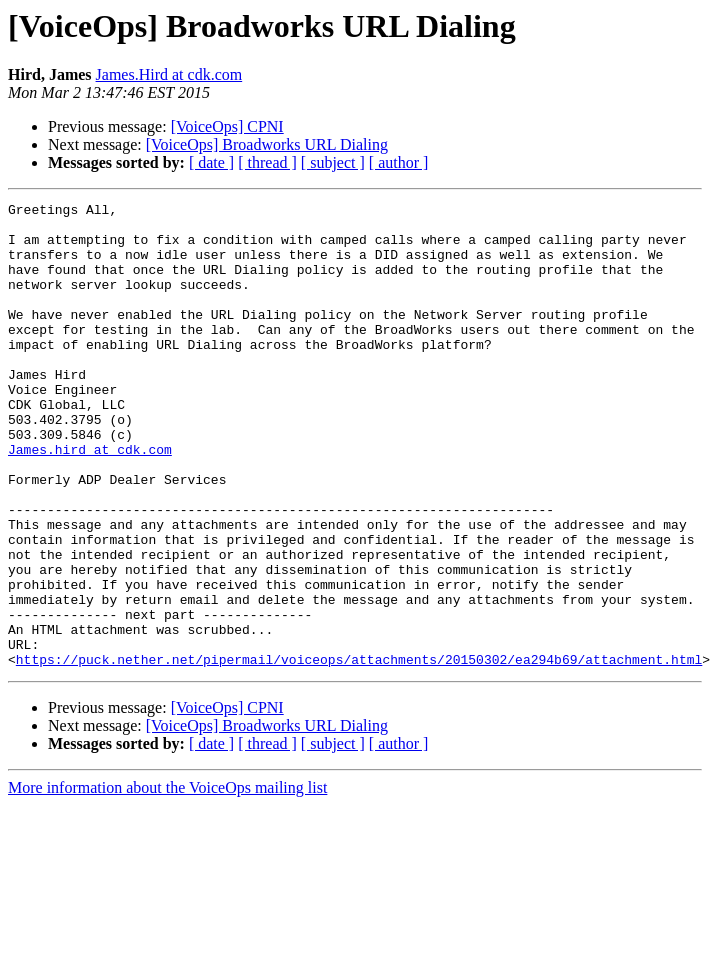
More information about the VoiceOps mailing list (167, 880)
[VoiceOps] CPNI (227, 126)
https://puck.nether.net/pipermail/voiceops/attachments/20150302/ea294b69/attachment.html (359, 752)
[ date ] (211, 162)
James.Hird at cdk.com (169, 74)
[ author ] (399, 162)
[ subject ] (333, 162)
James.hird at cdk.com (90, 500)
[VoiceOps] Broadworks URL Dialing (267, 144)
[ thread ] (267, 162)
